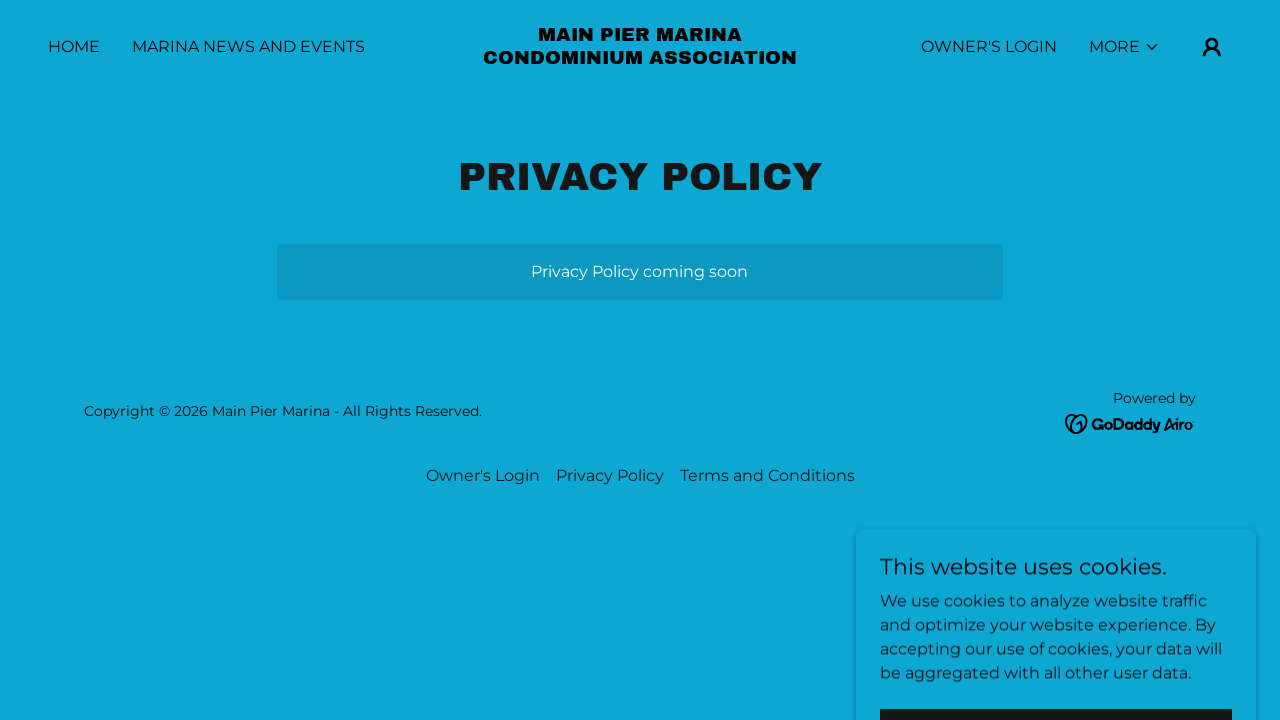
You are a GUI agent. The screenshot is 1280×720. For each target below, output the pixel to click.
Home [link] (74, 46)
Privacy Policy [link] (610, 475)
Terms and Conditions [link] (767, 475)
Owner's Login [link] (989, 46)
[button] (1124, 47)
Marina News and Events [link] (248, 46)
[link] (640, 58)
